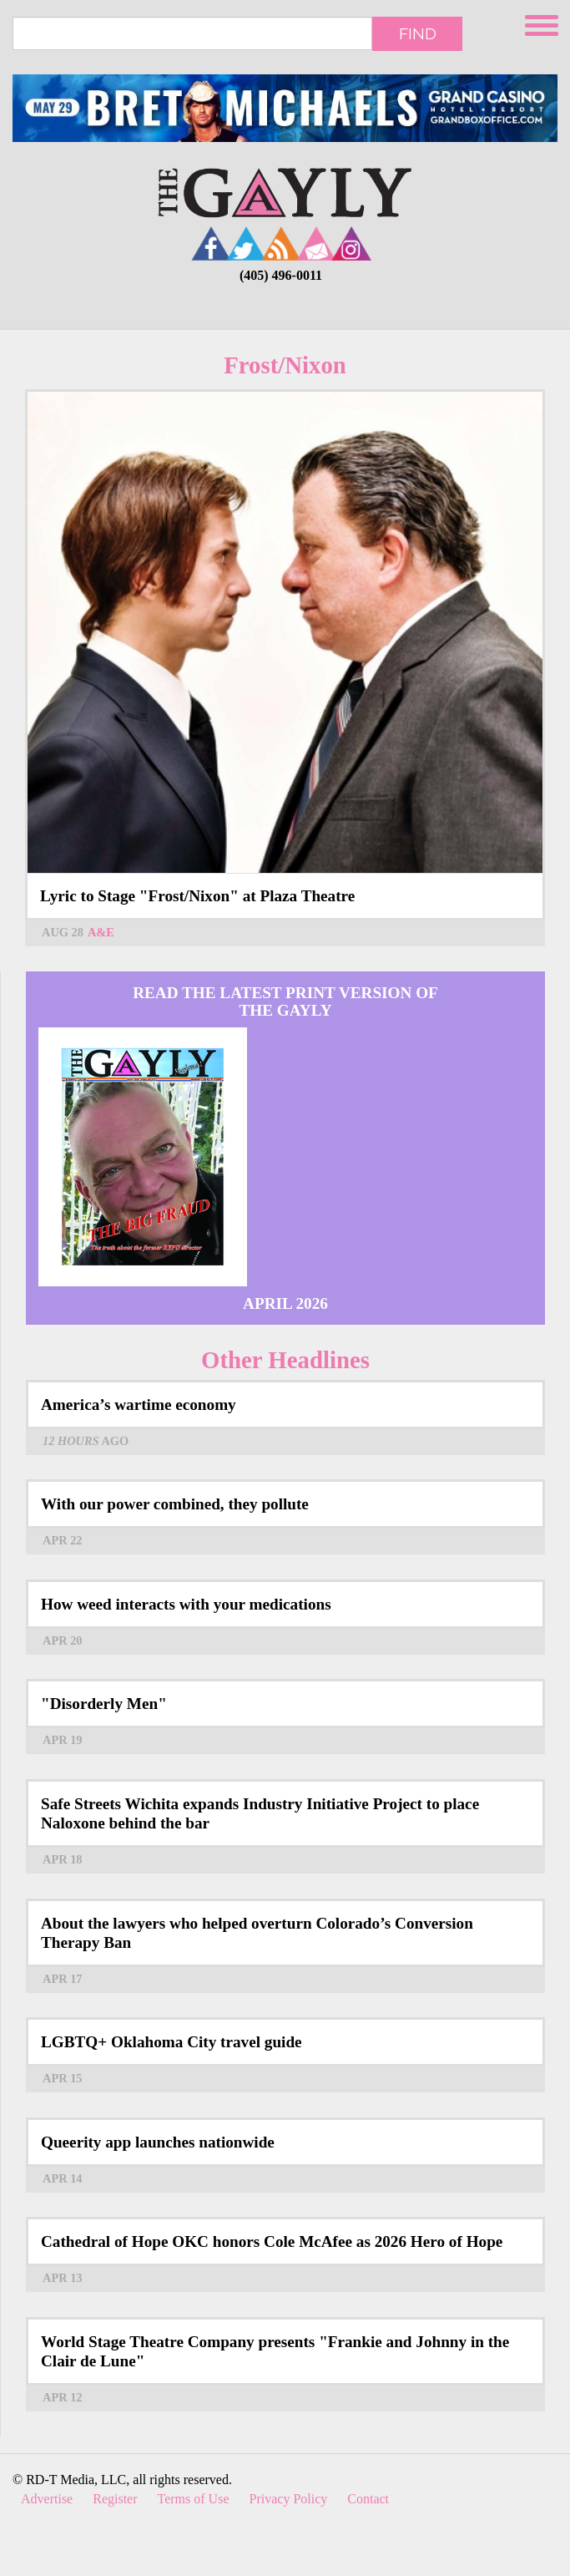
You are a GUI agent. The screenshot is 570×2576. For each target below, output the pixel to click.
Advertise (47, 2499)
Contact (368, 2499)
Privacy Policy (289, 2499)
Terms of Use (194, 2499)
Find (417, 33)
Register (115, 2499)
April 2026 (285, 1303)
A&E (101, 932)
